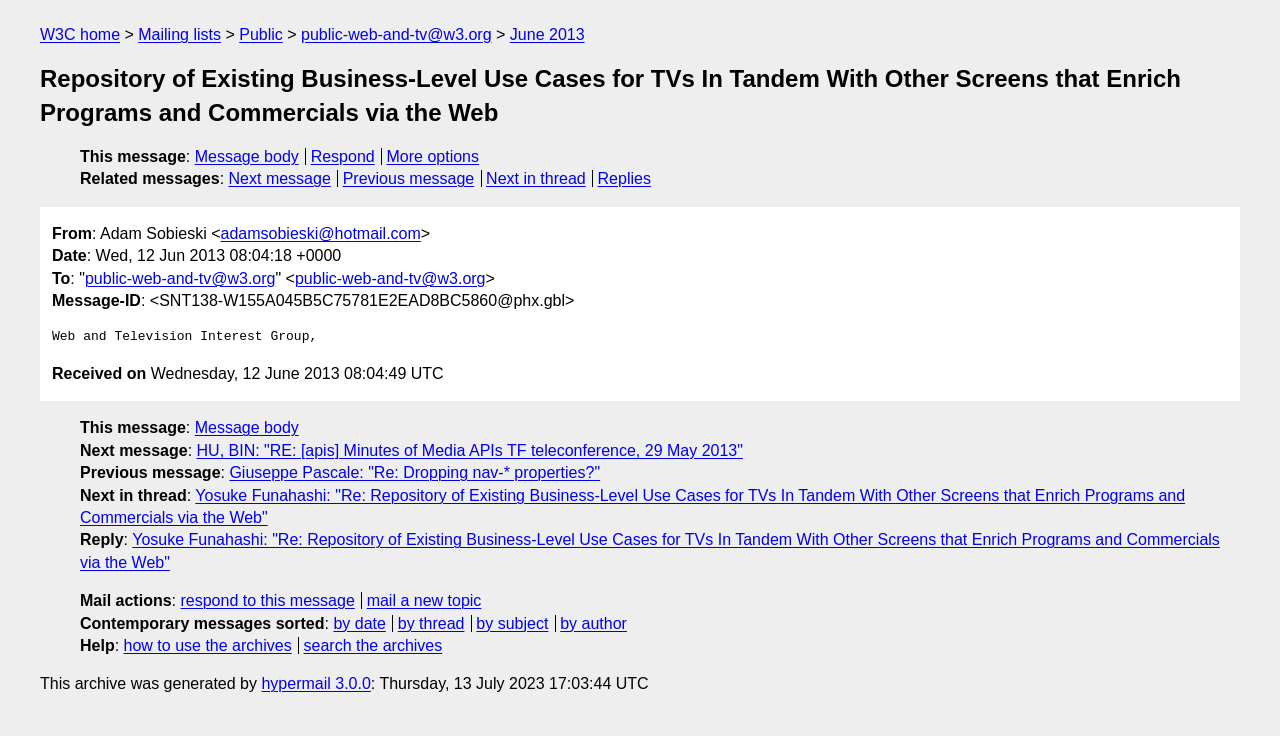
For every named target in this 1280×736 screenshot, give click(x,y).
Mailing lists (179, 34)
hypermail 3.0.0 (315, 683)
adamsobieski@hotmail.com (321, 233)
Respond (343, 156)
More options (433, 156)
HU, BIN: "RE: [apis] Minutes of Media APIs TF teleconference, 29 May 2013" (470, 450)
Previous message (409, 178)
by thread (431, 623)
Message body (247, 156)
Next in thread (536, 178)
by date (359, 623)
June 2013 (547, 34)
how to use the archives (208, 645)
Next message (280, 178)
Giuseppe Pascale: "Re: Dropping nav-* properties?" (414, 472)
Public (261, 34)
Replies (624, 178)
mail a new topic (424, 600)
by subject (512, 623)
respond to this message (267, 600)
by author (593, 623)
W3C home (80, 34)
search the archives (373, 645)
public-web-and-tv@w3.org (396, 34)
